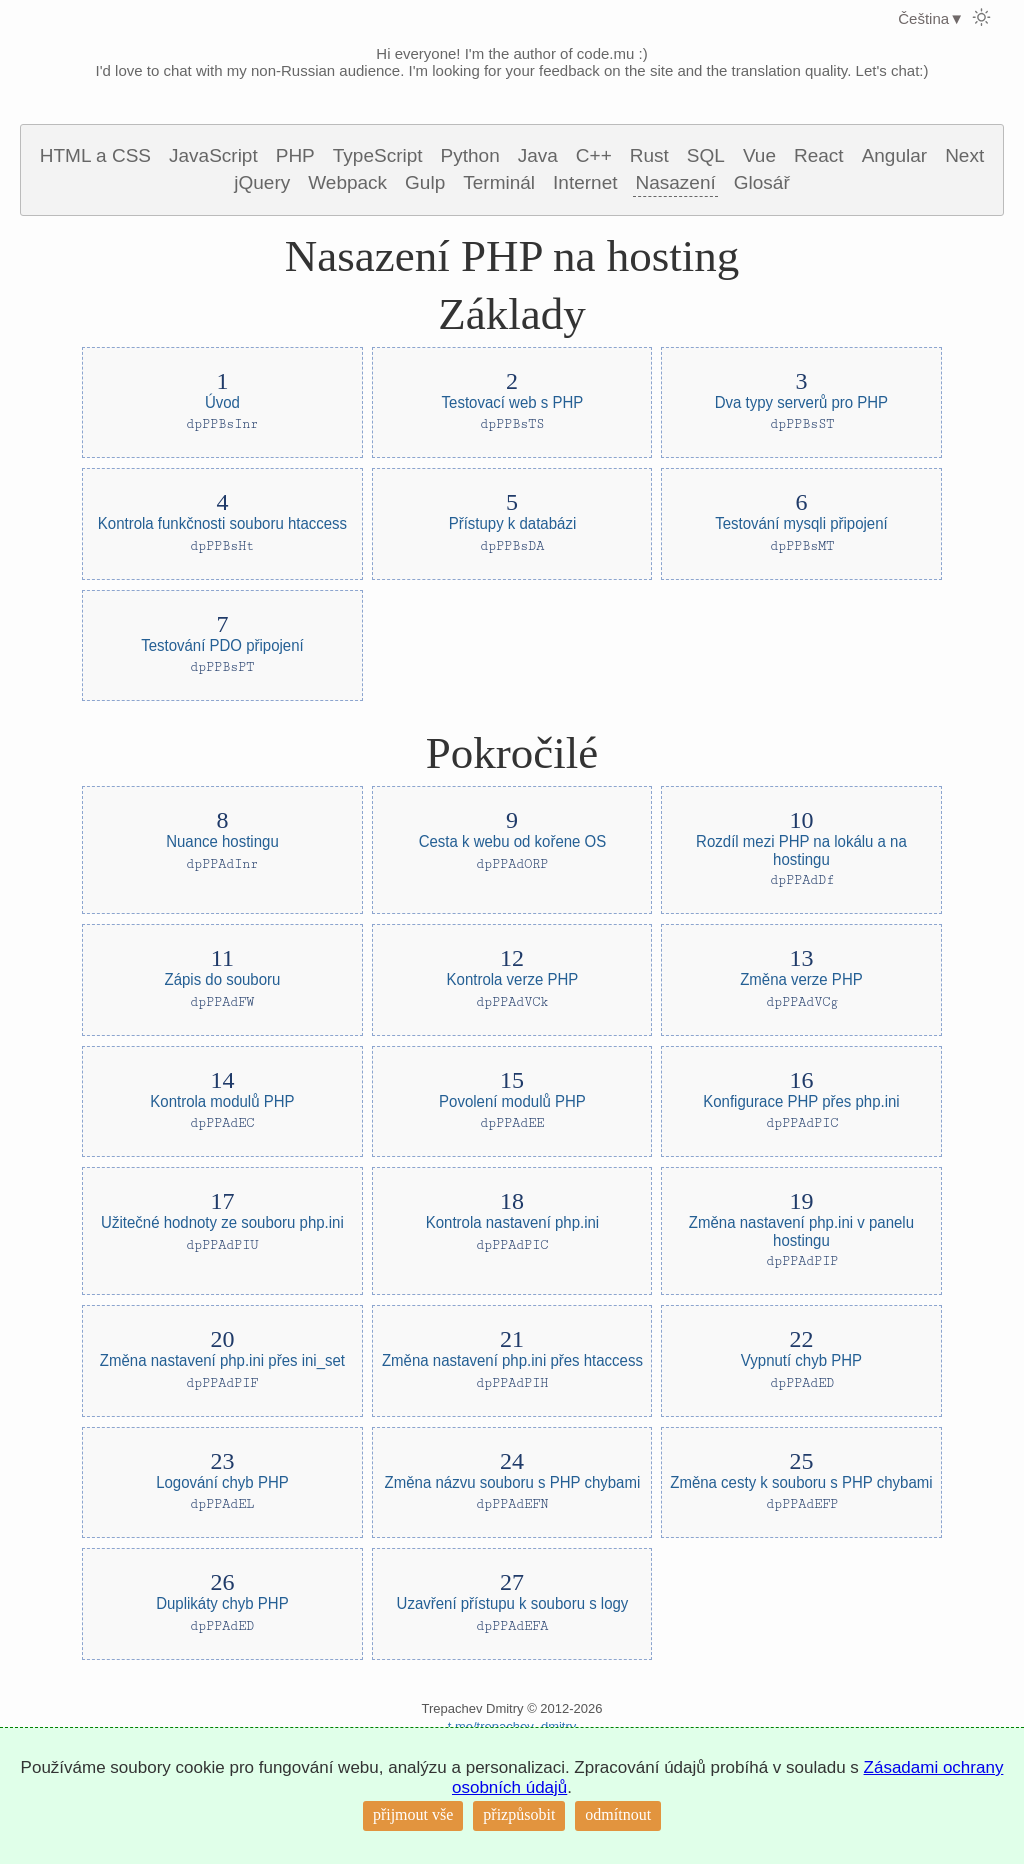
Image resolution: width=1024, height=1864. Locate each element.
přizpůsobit (519, 1814)
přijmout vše (413, 1814)
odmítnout (618, 1814)
